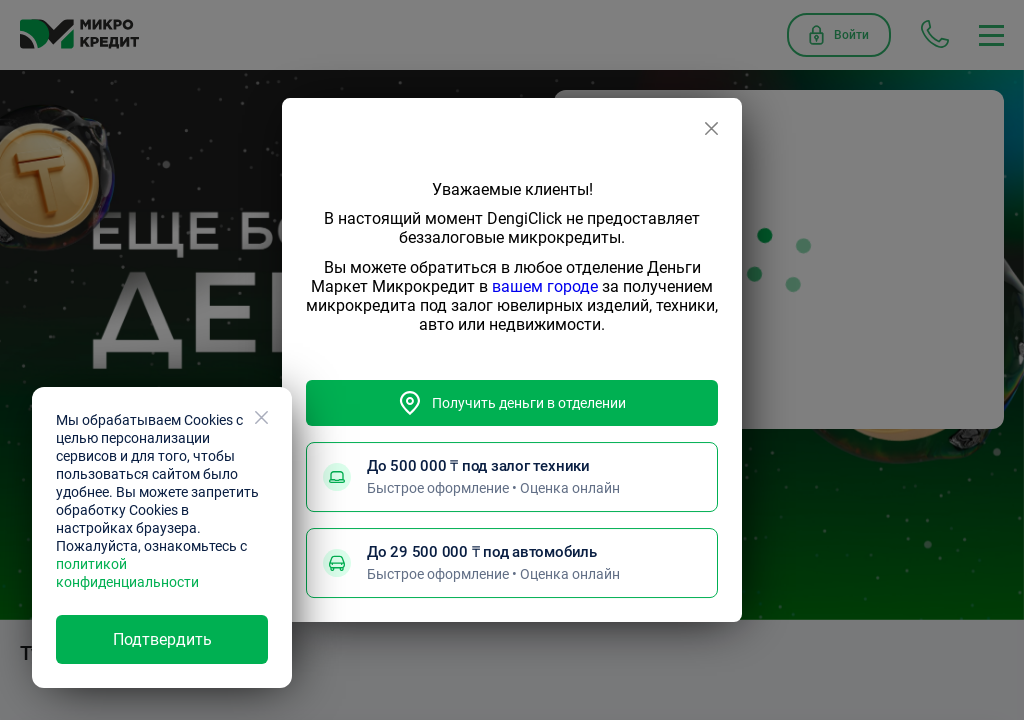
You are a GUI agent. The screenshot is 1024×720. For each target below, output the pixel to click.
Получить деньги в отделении (512, 403)
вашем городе (545, 286)
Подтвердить (162, 639)
